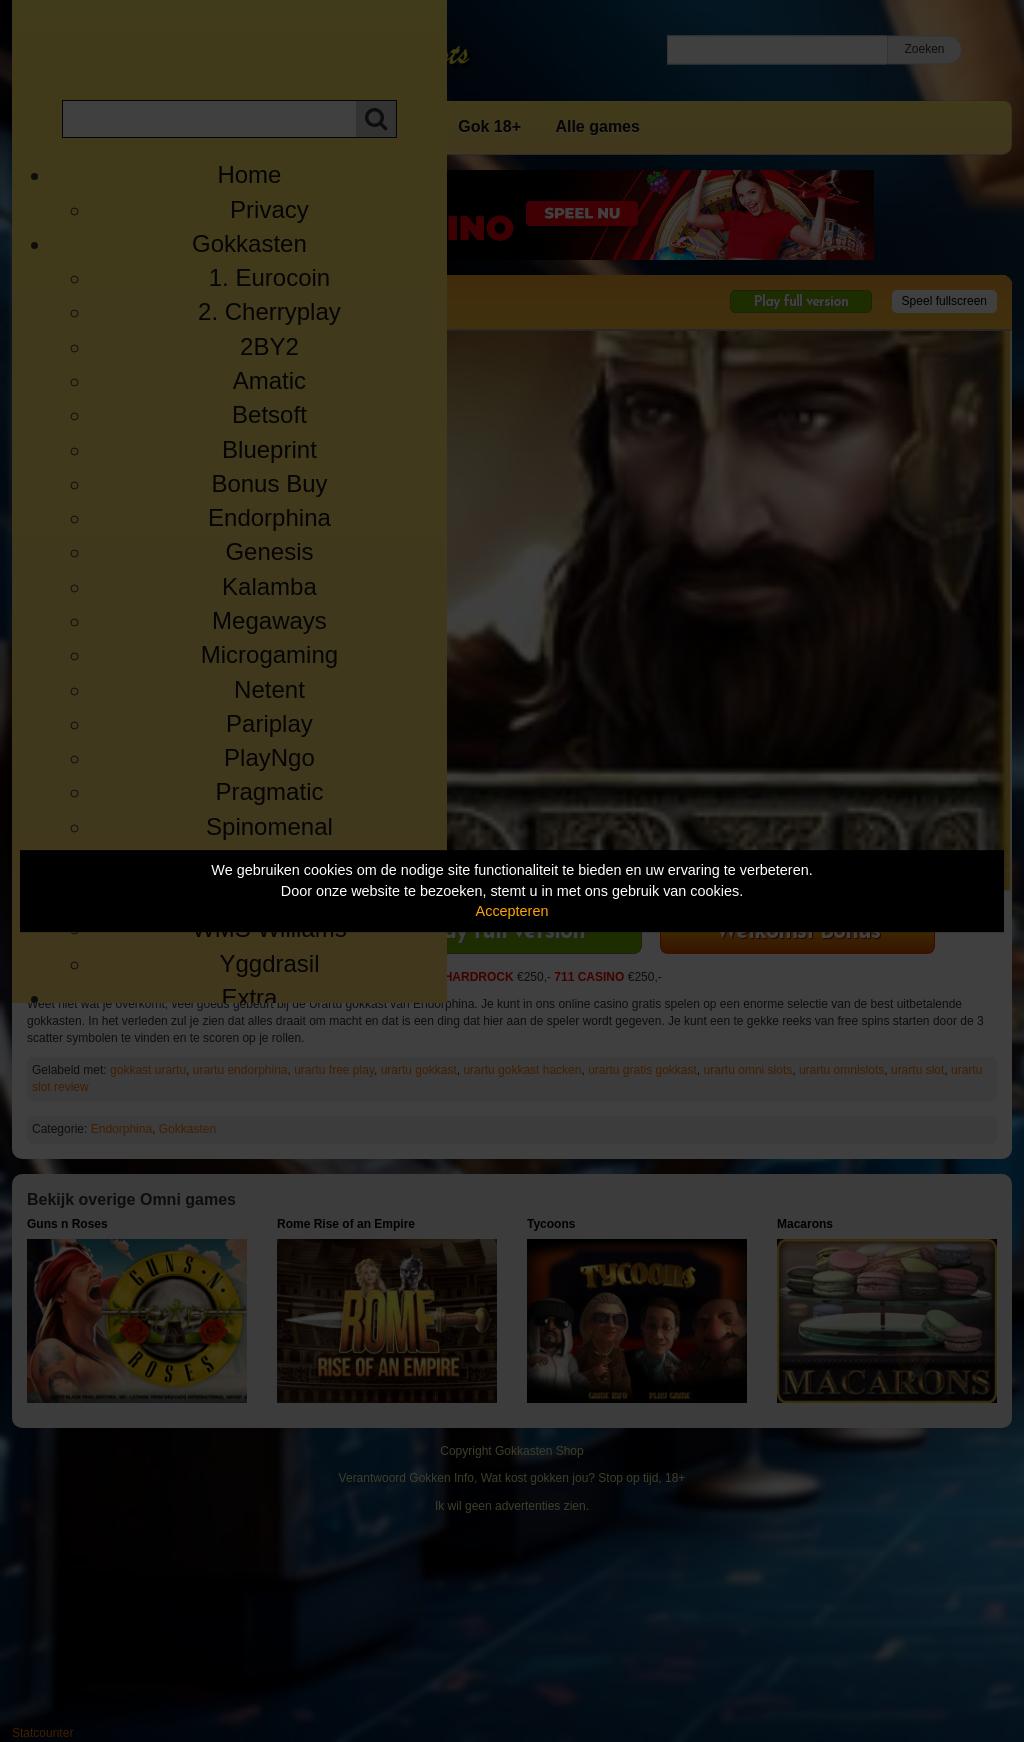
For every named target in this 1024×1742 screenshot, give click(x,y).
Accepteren (512, 911)
